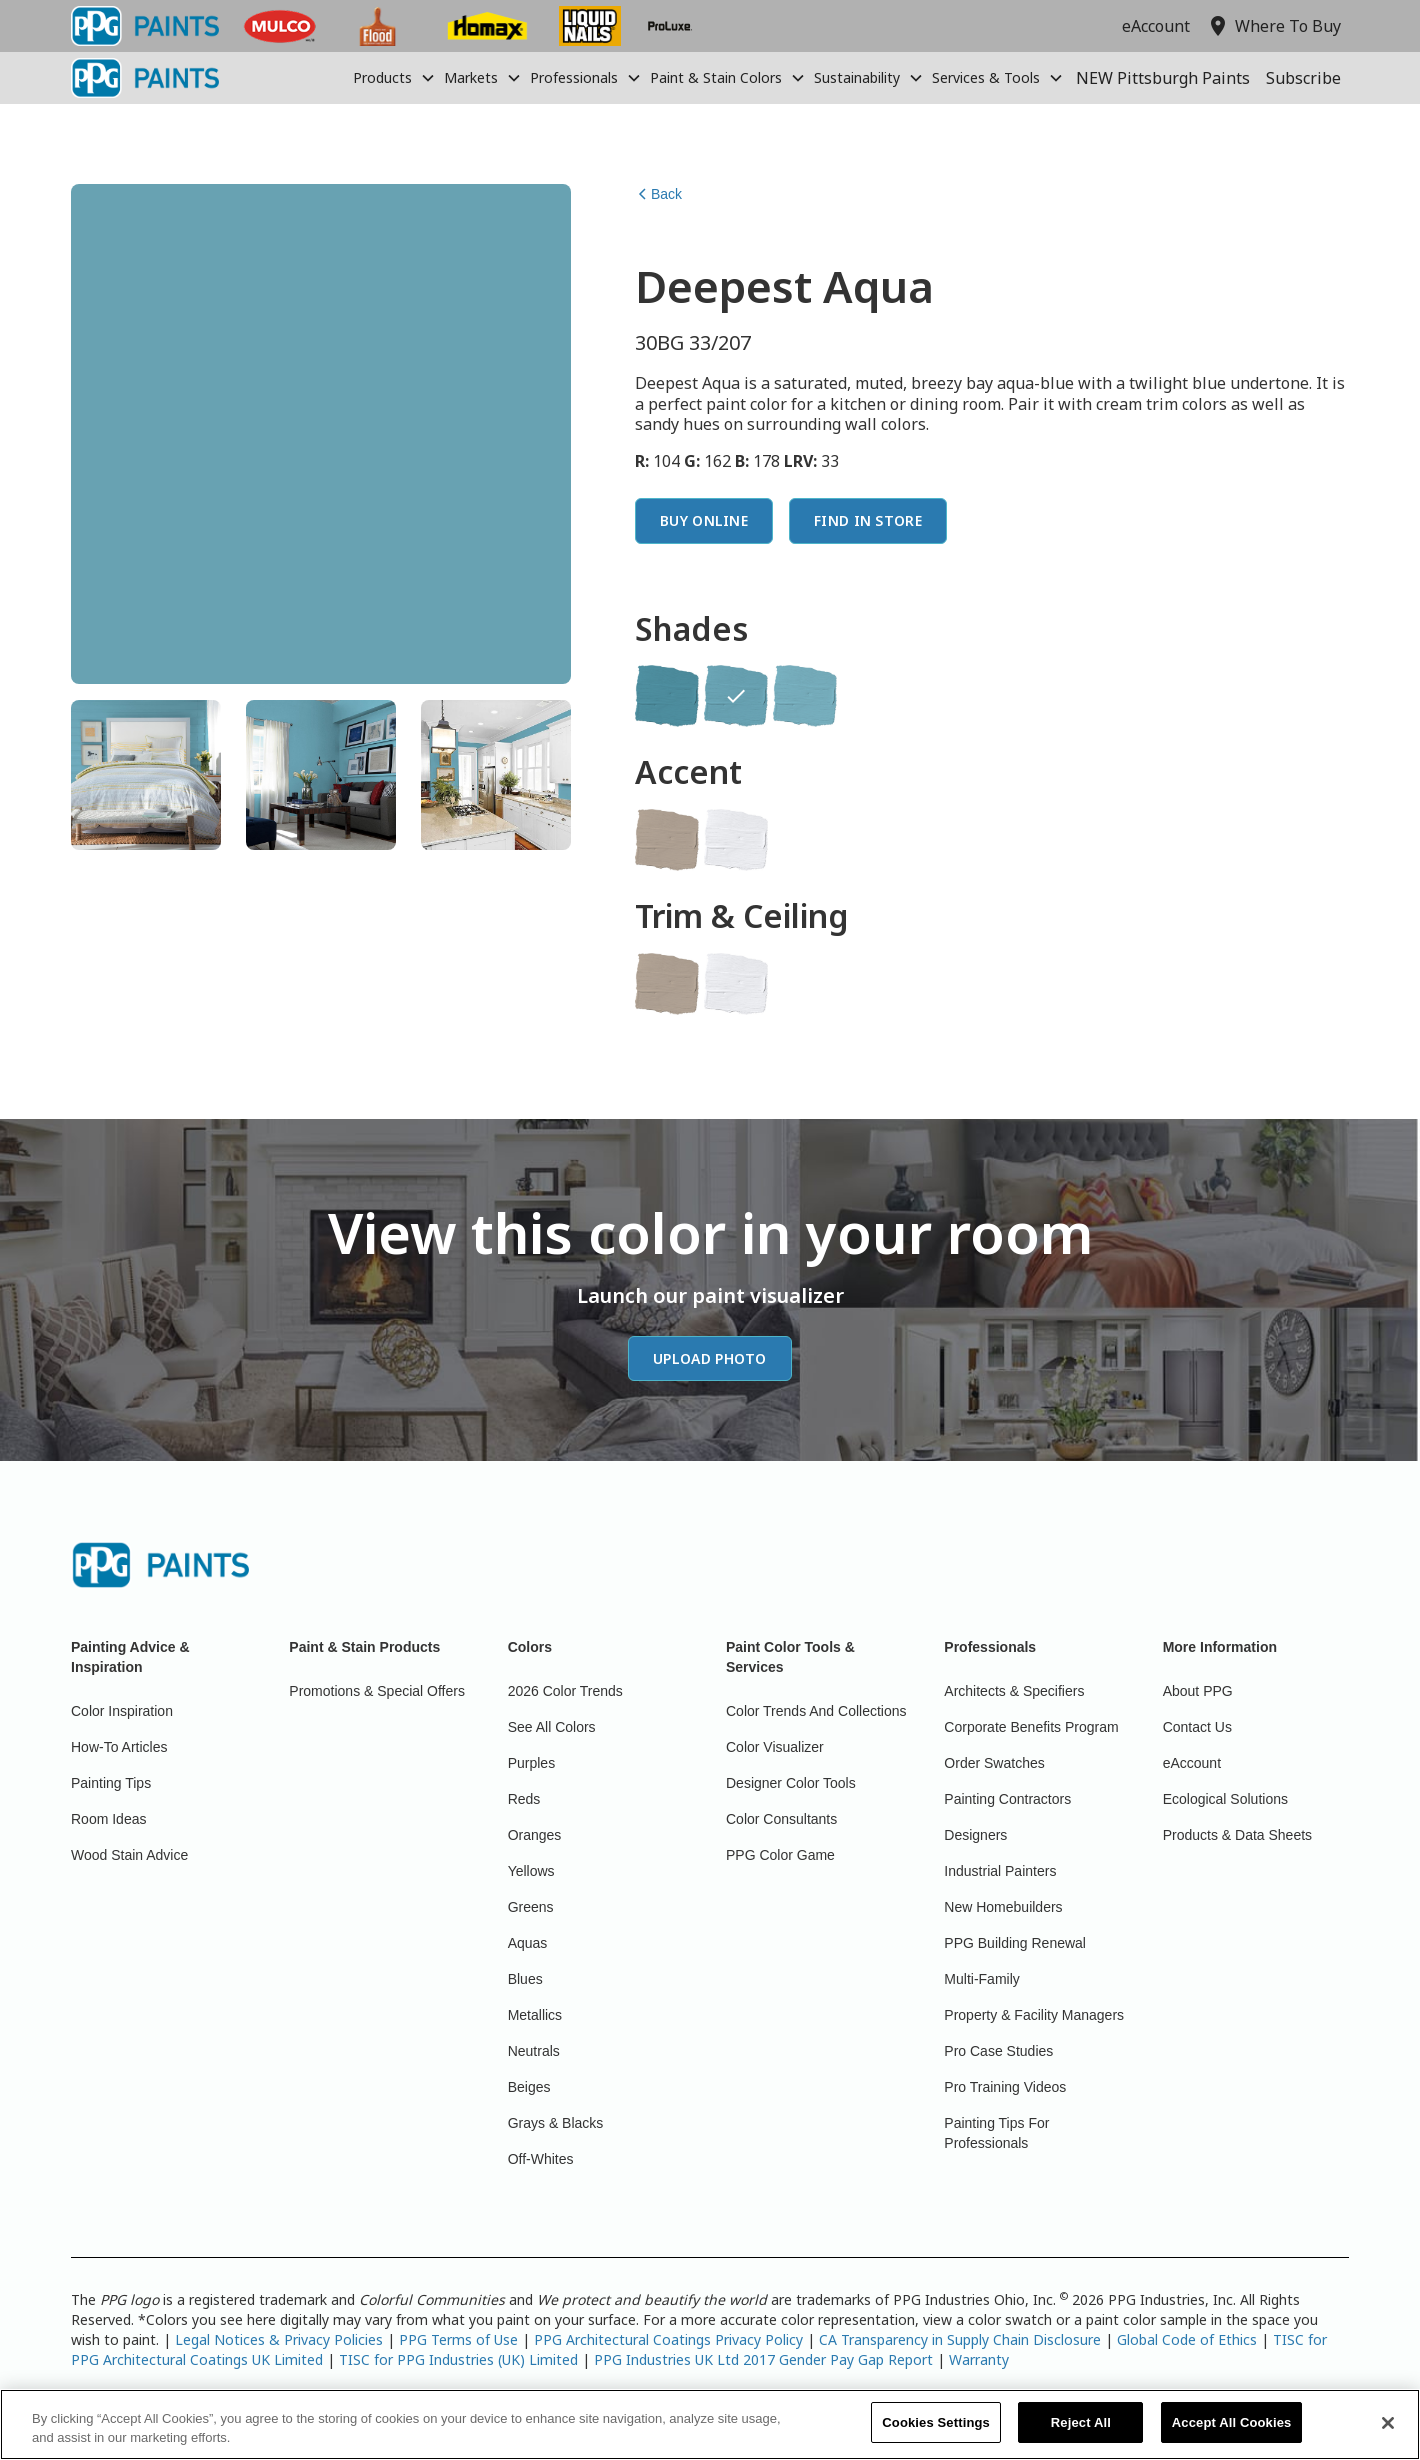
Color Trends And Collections (816, 1711)
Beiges (529, 2087)
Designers (975, 1835)
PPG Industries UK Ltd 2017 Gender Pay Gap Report (763, 2359)
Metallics (535, 2015)
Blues (525, 1979)
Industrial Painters (1000, 1871)
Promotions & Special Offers (377, 1691)
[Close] (1388, 2434)
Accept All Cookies (1232, 2434)
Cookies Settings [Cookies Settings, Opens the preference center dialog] (936, 2434)
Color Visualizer (775, 1747)
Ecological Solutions (1225, 1799)
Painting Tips (111, 1783)
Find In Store (868, 520)
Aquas (528, 1943)
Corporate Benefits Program (1031, 1727)
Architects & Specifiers (1014, 1691)
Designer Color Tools (791, 1783)
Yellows (531, 1871)
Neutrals (534, 2051)
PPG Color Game (780, 1855)
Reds (524, 1799)
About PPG (1198, 1691)
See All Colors (552, 1727)
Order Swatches (994, 1763)
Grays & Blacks (556, 2123)
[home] (145, 78)
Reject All (1081, 2434)
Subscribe (1303, 78)
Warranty (979, 2359)
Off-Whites (541, 2159)
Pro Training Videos (1005, 2087)
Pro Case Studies (998, 2051)
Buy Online (704, 520)
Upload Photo (710, 1358)
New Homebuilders (1003, 1907)
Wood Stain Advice (129, 1855)
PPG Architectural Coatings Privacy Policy (668, 2339)
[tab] (146, 775)
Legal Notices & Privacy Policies (279, 2339)
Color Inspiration (122, 1711)
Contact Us (1197, 1727)
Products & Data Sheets (1237, 1835)
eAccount (1156, 26)
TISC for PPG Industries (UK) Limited (458, 2359)
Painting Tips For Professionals (996, 2133)
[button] (394, 78)
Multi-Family (981, 1979)
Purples (531, 1763)
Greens (531, 1907)
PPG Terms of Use (458, 2339)
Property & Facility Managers (1034, 2015)
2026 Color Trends (565, 1691)
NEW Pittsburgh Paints (1163, 78)
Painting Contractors (1007, 1799)
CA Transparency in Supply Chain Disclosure (960, 2339)
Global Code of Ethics (1187, 2339)
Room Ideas (108, 1819)
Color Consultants (781, 1819)
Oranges (535, 1835)
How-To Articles (119, 1747)
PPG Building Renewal (1015, 1943)
